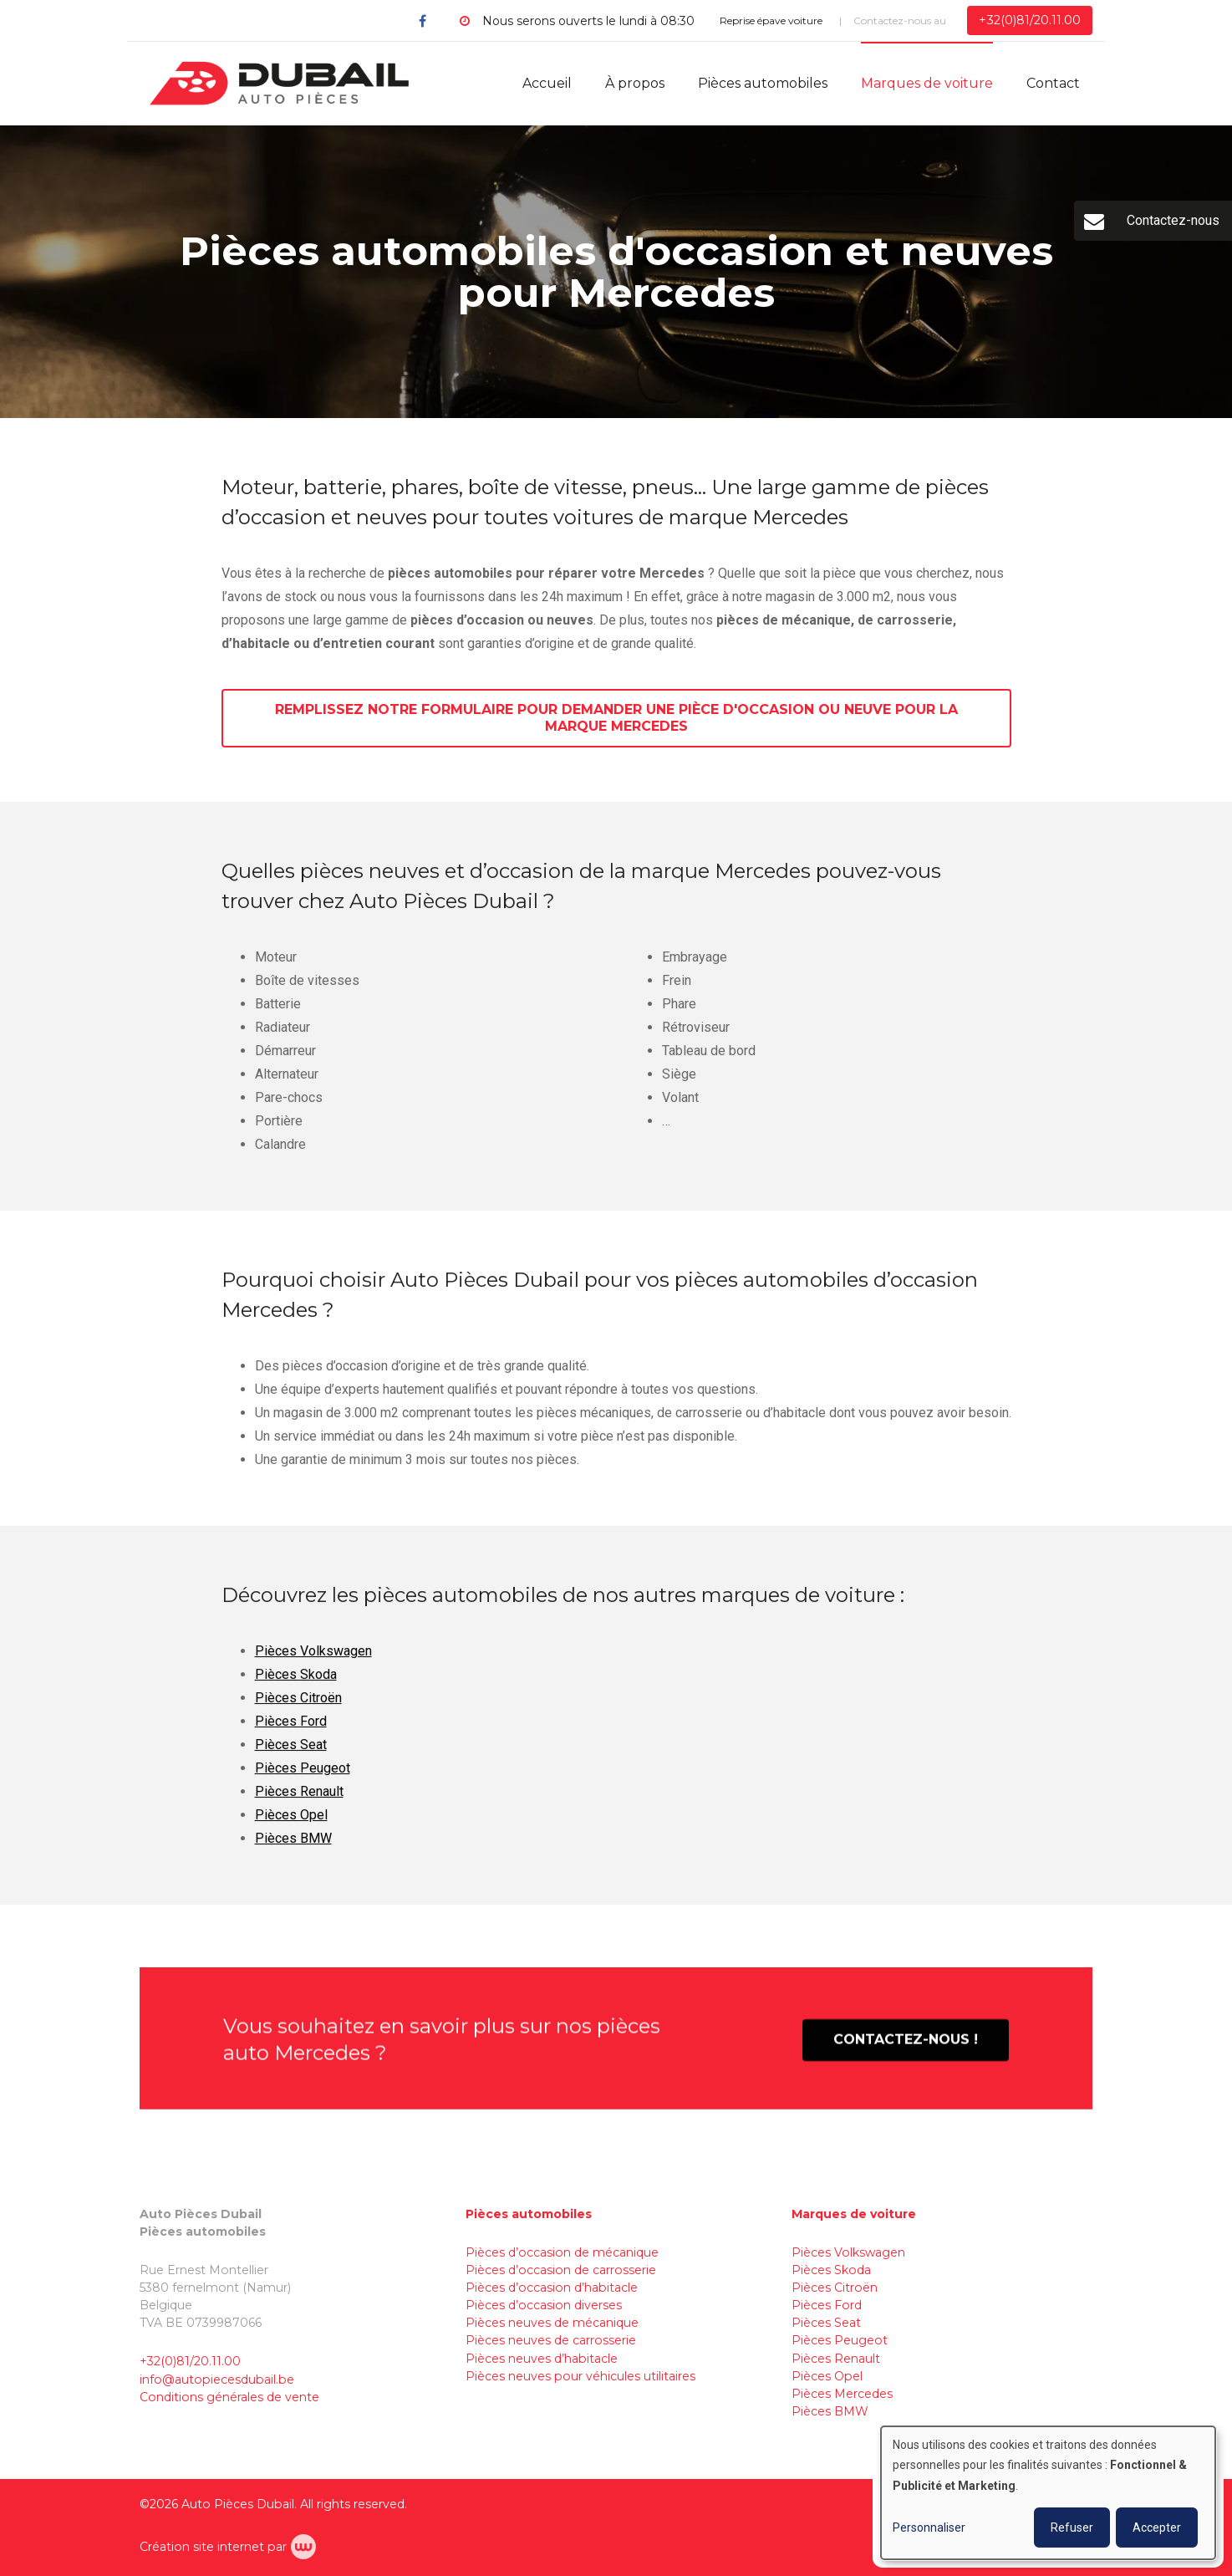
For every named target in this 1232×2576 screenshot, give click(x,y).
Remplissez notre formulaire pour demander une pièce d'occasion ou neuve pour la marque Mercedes (616, 723)
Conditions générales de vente (229, 2397)
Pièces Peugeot (302, 1784)
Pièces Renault (299, 1807)
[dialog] (1048, 2492)
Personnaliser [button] (929, 2527)
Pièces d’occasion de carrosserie (561, 2270)
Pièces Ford (291, 1737)
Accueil (547, 83)
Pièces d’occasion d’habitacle (552, 2287)
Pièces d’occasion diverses (544, 2305)
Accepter (1157, 2527)
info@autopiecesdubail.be (217, 2379)
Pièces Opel (291, 1831)
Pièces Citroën (298, 1714)
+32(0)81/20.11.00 (190, 2361)
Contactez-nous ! (905, 2055)
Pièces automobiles (762, 83)
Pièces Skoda (296, 1690)
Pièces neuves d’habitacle (542, 2358)
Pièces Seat (291, 1760)
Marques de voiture (927, 83)
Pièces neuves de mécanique (552, 2322)
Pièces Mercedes (842, 2393)
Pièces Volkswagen (313, 1667)
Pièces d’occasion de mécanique (562, 2252)
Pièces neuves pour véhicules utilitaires (580, 2376)
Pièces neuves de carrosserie (551, 2340)
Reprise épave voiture (771, 20)
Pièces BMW (293, 1854)
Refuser (1072, 2527)
